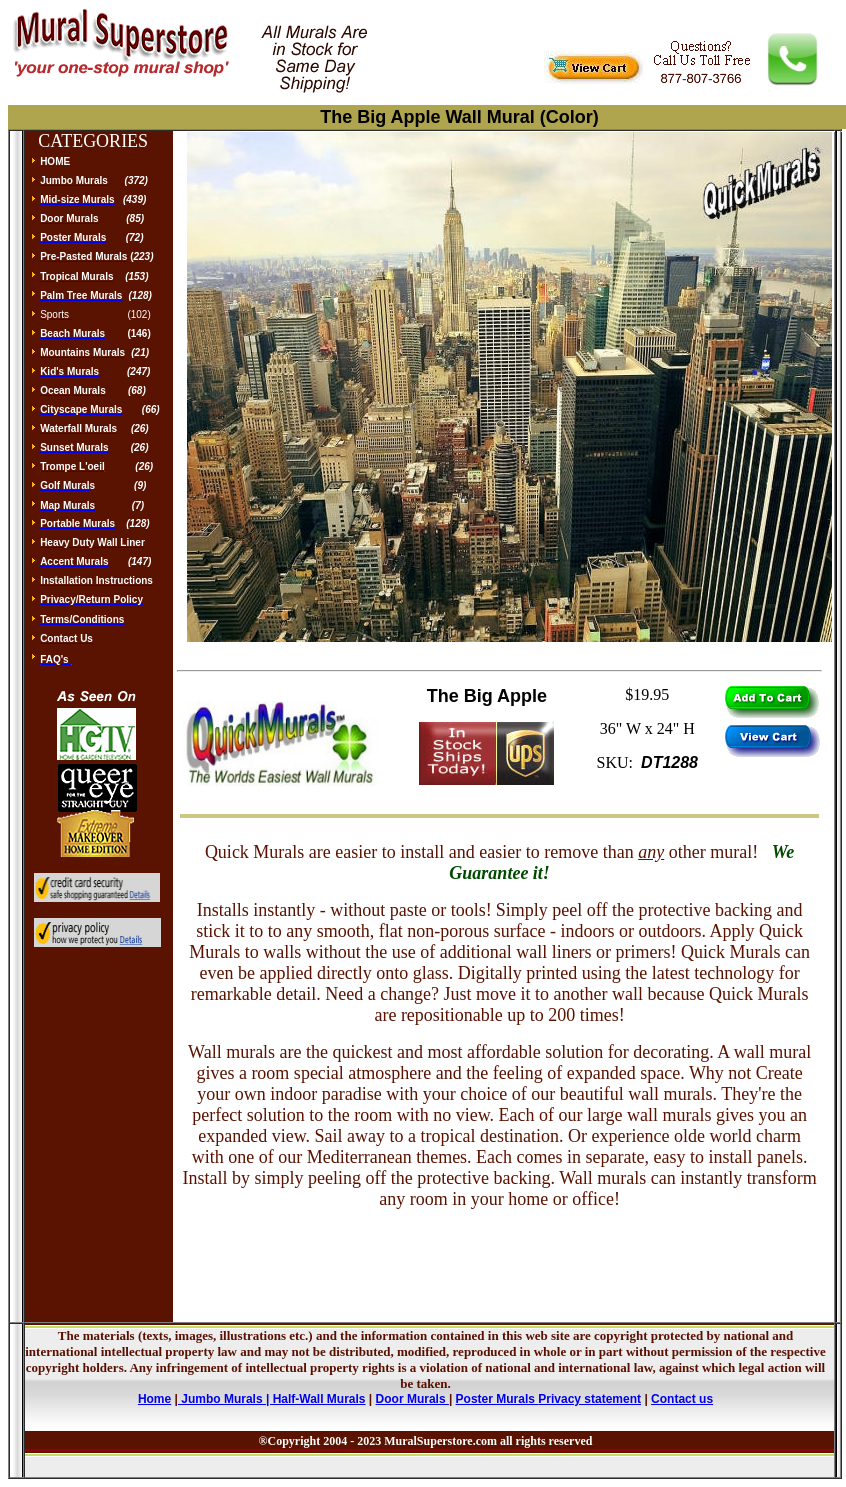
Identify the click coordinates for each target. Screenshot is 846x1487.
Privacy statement (589, 1399)
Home (154, 1399)
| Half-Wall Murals (316, 1399)
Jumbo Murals (222, 1399)
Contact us (682, 1399)
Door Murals (412, 1399)
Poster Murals (495, 1399)
